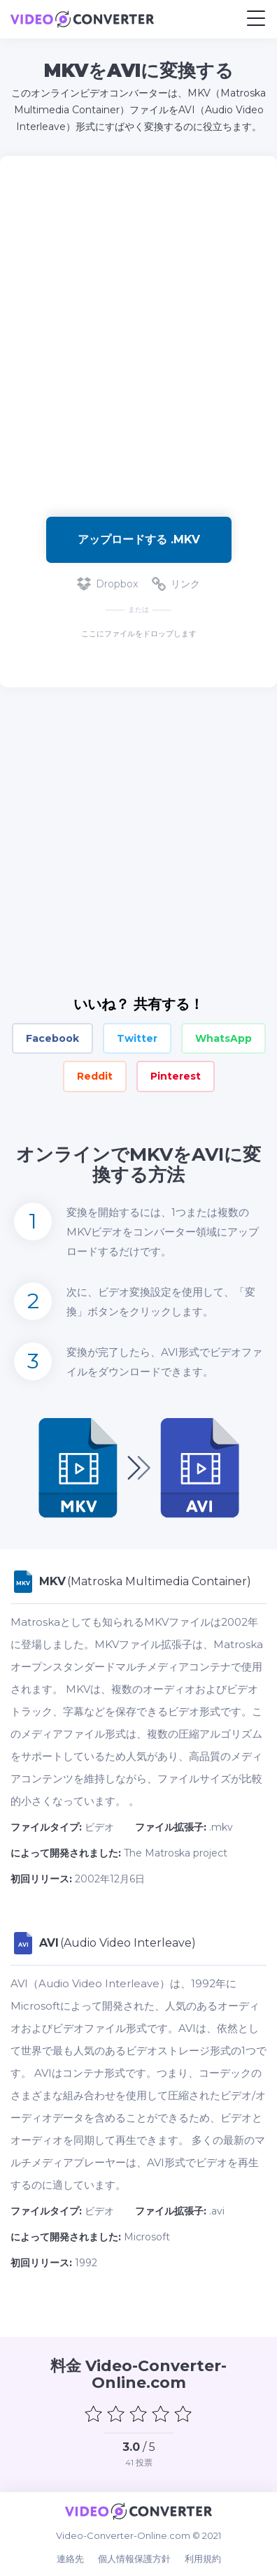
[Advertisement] (138, 329)
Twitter (137, 1038)
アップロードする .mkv (139, 539)
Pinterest (175, 1076)
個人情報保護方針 (134, 2558)
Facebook (52, 1038)
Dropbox (107, 584)
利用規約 (203, 2558)
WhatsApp (223, 1038)
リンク (176, 584)
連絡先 (70, 2558)
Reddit (95, 1076)
